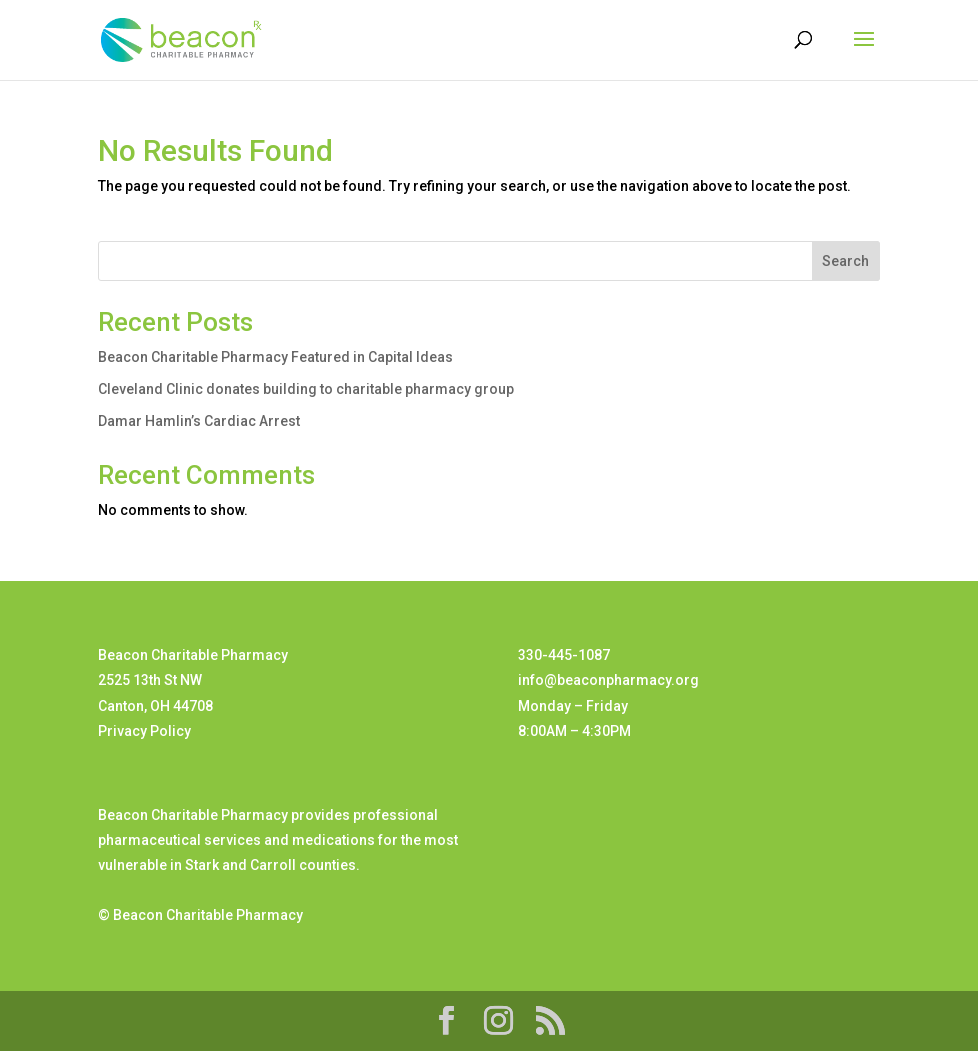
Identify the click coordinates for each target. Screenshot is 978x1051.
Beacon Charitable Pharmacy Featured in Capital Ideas (275, 357)
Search (845, 261)
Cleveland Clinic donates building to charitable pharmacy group (306, 389)
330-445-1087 (564, 655)
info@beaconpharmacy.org (608, 680)
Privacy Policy (144, 731)
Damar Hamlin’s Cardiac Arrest (199, 421)
